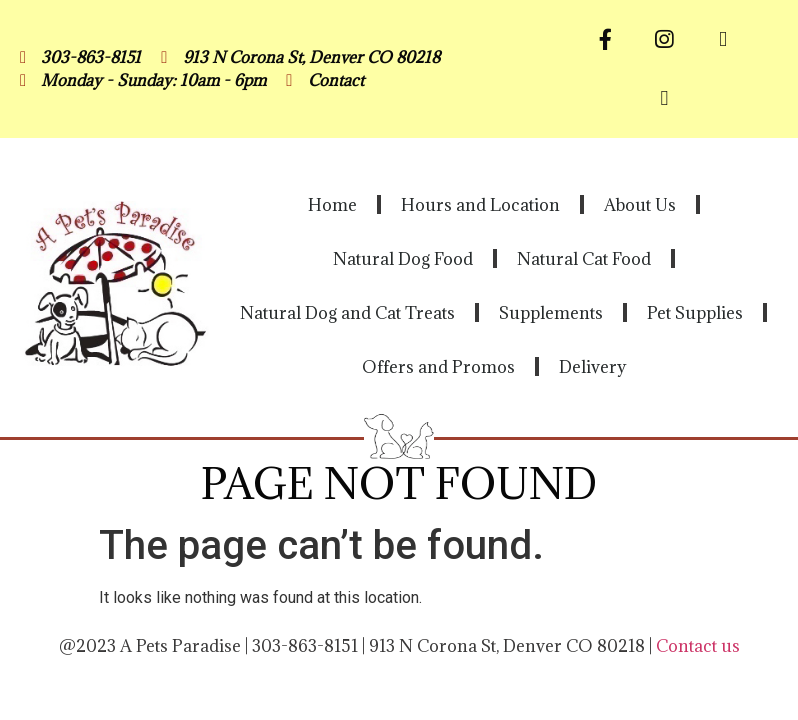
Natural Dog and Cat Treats (347, 313)
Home (332, 205)
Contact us (698, 646)
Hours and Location (480, 205)
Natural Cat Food (584, 259)
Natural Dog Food (403, 259)
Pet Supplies (695, 313)
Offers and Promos (438, 367)
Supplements (551, 313)
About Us (640, 205)
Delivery (592, 367)
